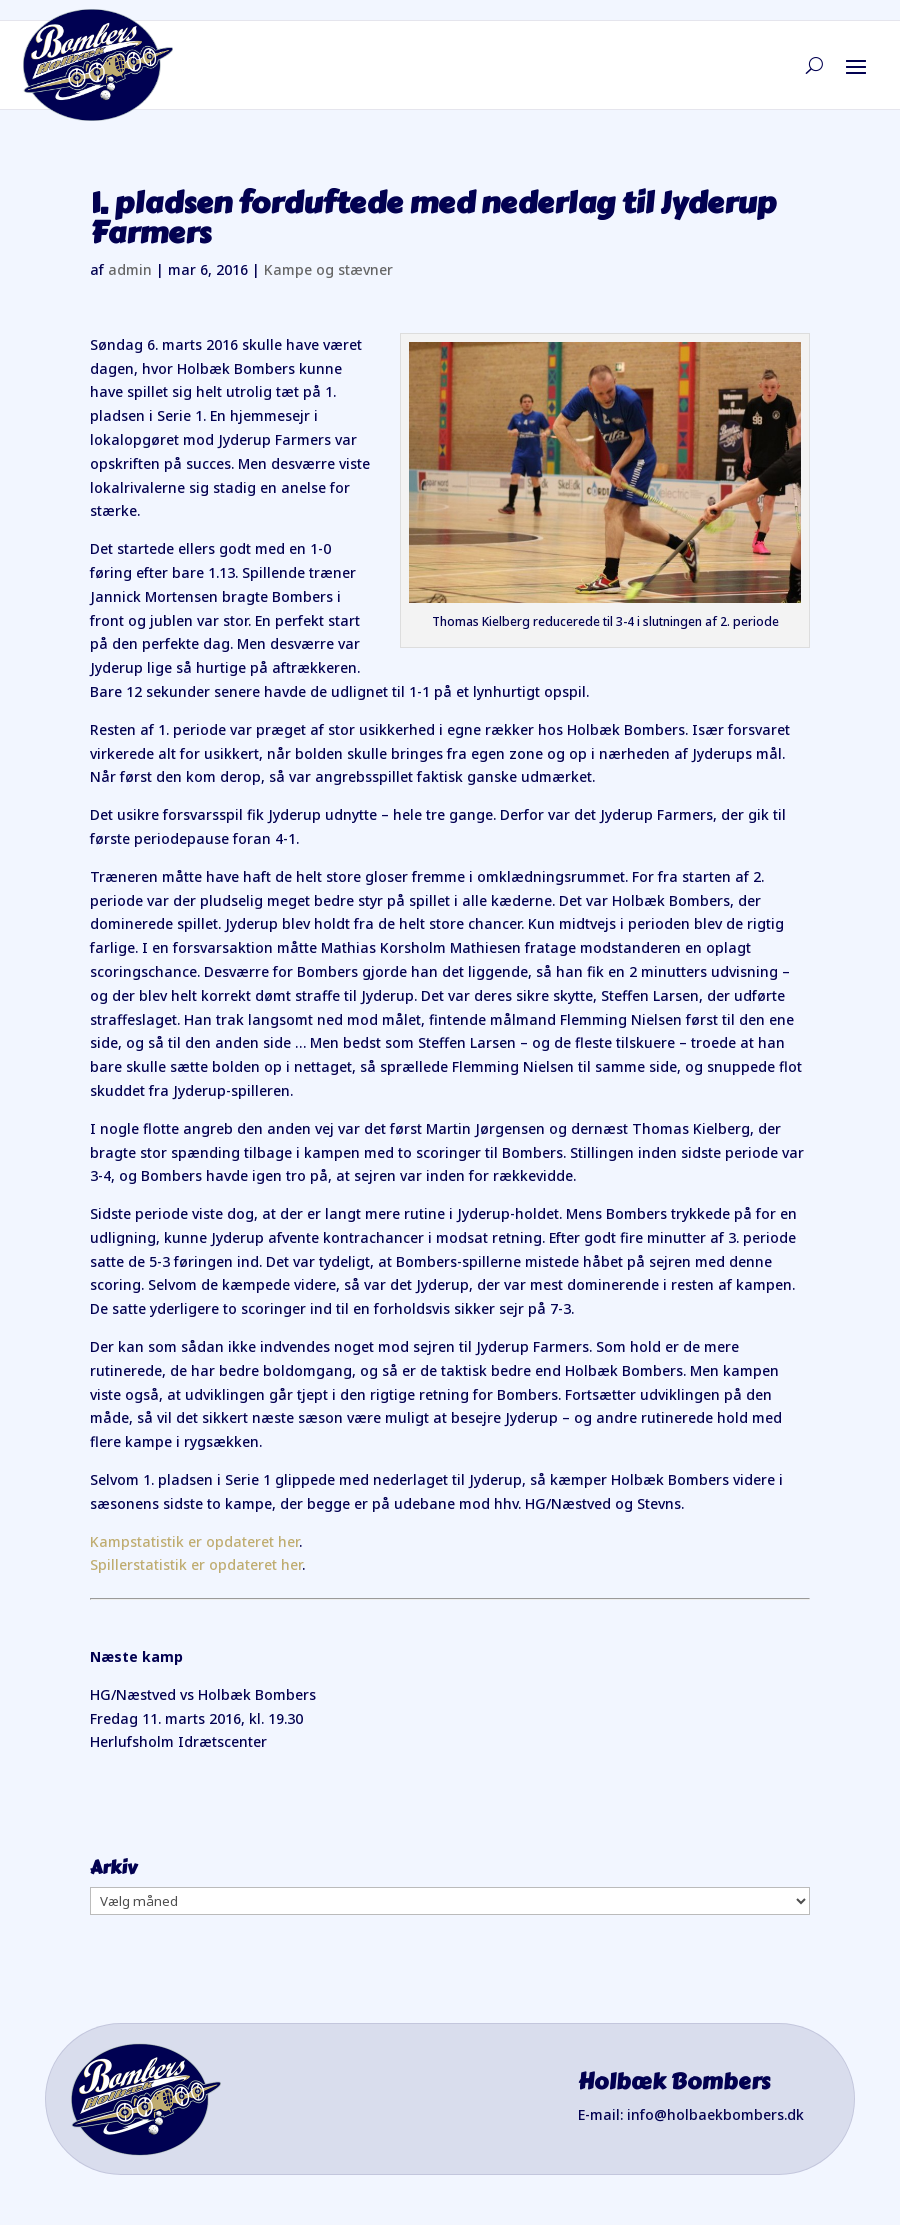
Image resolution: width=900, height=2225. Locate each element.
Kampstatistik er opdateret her (194, 1541)
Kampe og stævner (328, 269)
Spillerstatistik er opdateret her (196, 1564)
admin (130, 269)
